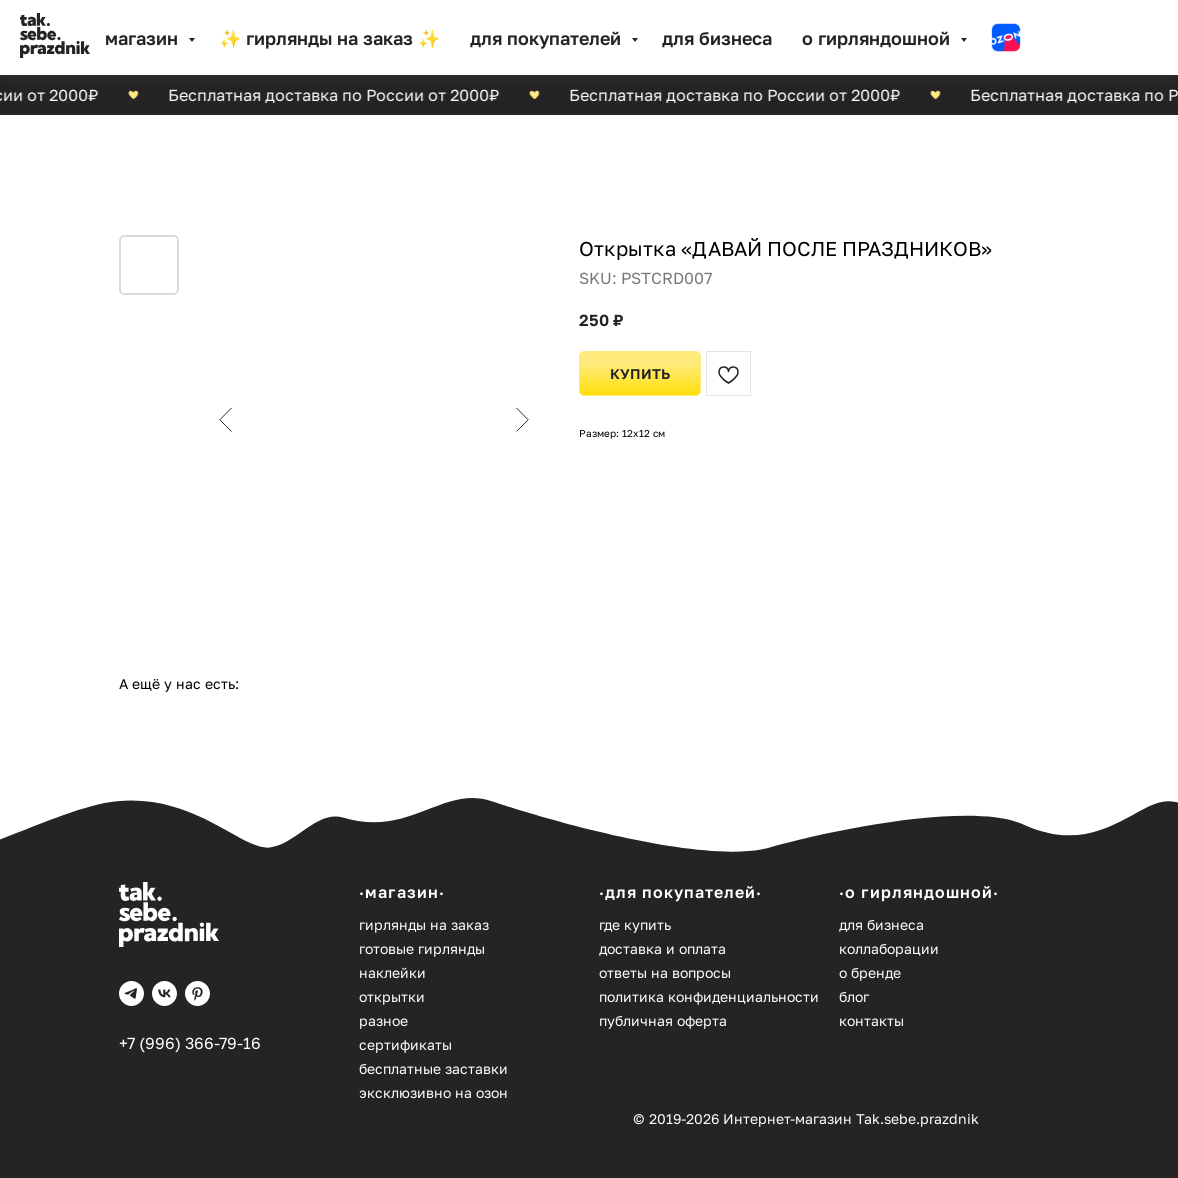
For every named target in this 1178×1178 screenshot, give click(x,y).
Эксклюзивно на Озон (433, 1092)
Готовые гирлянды (422, 948)
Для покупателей (548, 38)
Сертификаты (405, 1044)
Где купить (635, 924)
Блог (854, 996)
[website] (1006, 38)
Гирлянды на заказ (424, 924)
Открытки (392, 996)
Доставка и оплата (662, 948)
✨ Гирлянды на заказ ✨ (329, 38)
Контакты (871, 1020)
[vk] (164, 993)
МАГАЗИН (144, 38)
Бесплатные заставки (433, 1068)
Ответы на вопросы (665, 972)
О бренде (870, 972)
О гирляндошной (878, 38)
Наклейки (392, 972)
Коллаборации (889, 948)
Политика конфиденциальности (709, 996)
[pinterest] (197, 993)
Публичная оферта (663, 1020)
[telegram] (131, 993)
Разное (383, 1020)
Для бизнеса (717, 38)
